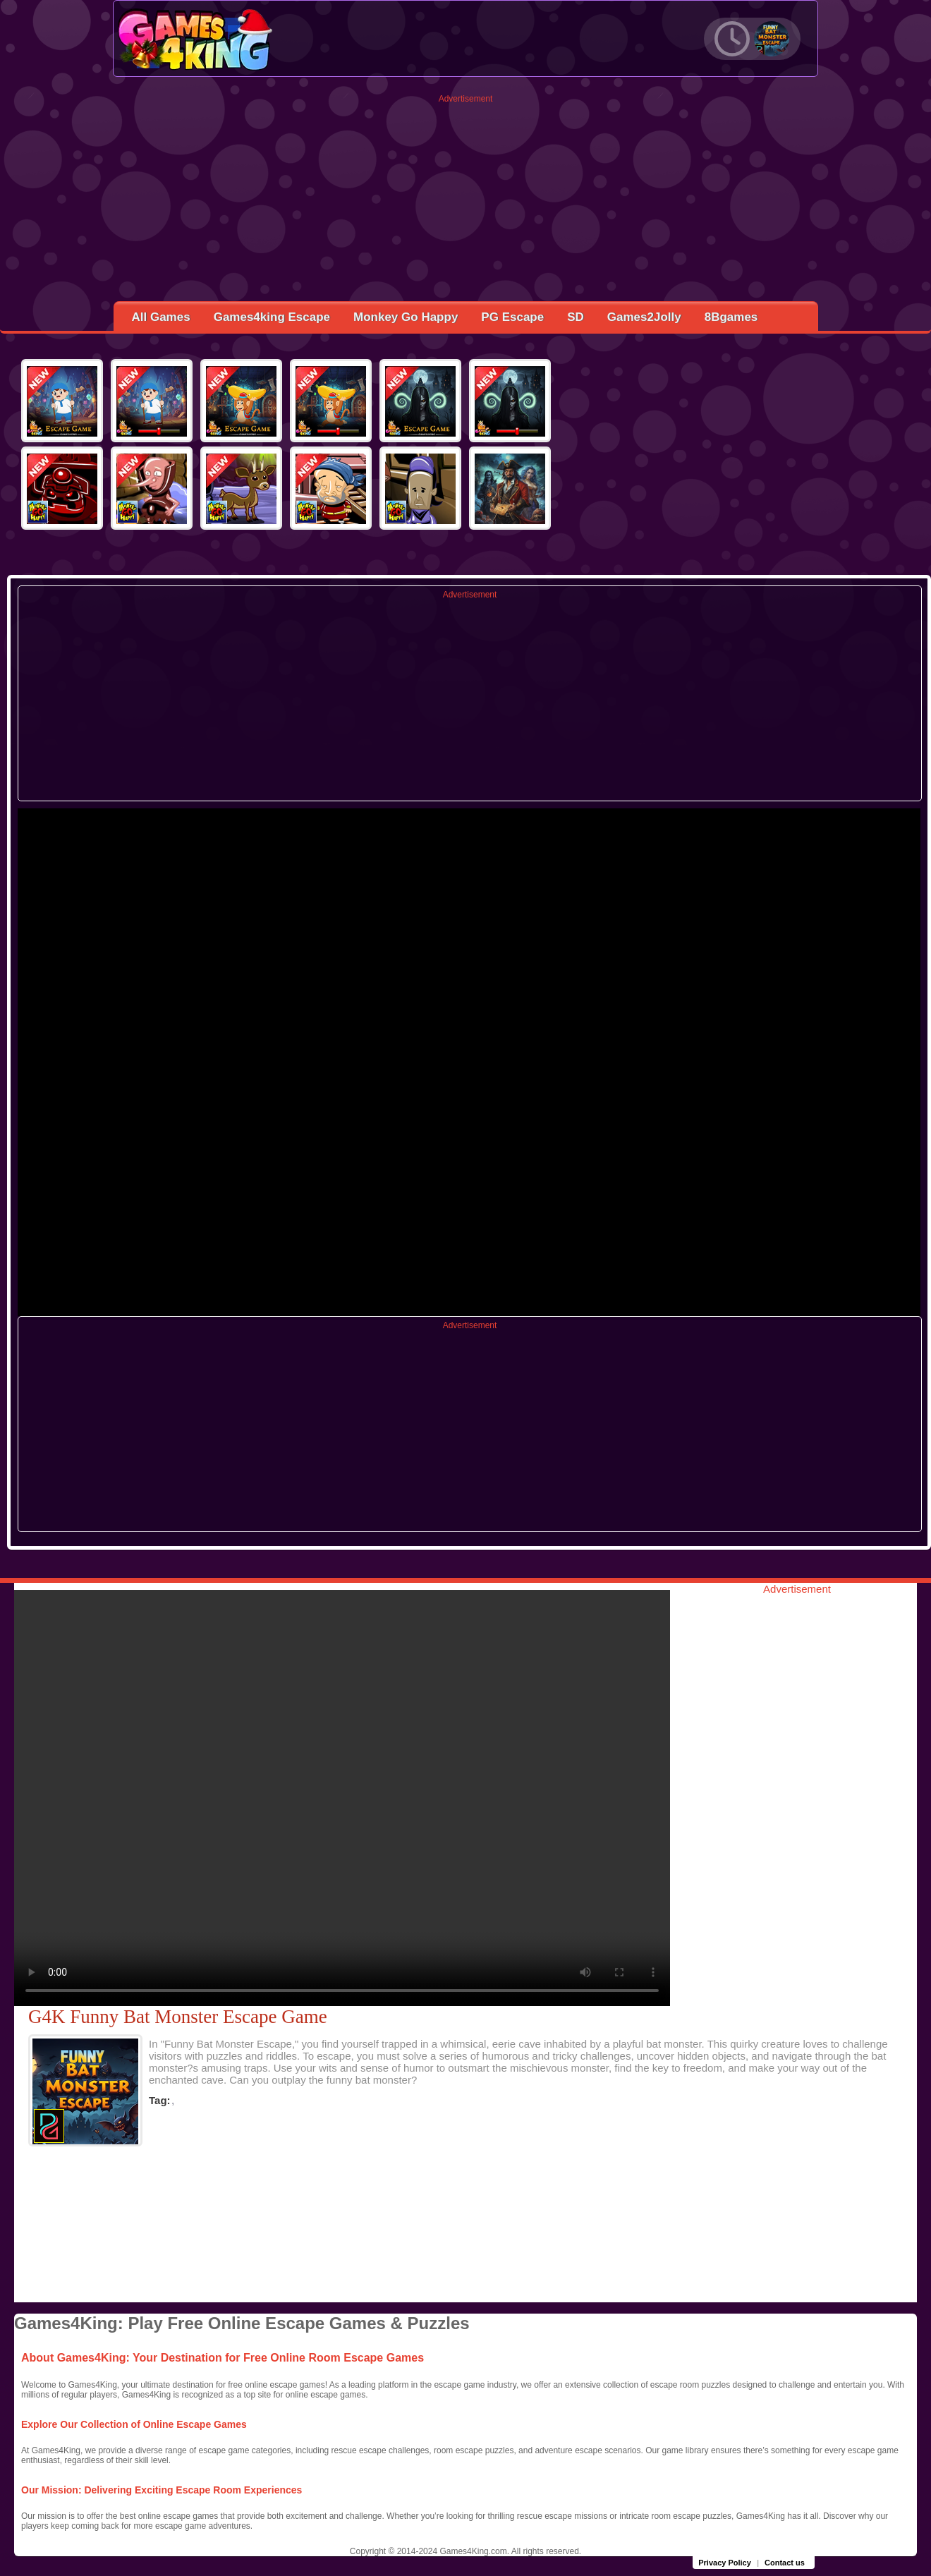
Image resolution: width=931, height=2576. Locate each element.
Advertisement (466, 99)
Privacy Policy (724, 2562)
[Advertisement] (466, 202)
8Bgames (731, 317)
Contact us (785, 2562)
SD (575, 317)
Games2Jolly (644, 317)
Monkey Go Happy (405, 317)
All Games (161, 317)
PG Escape (512, 317)
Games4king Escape (272, 317)
